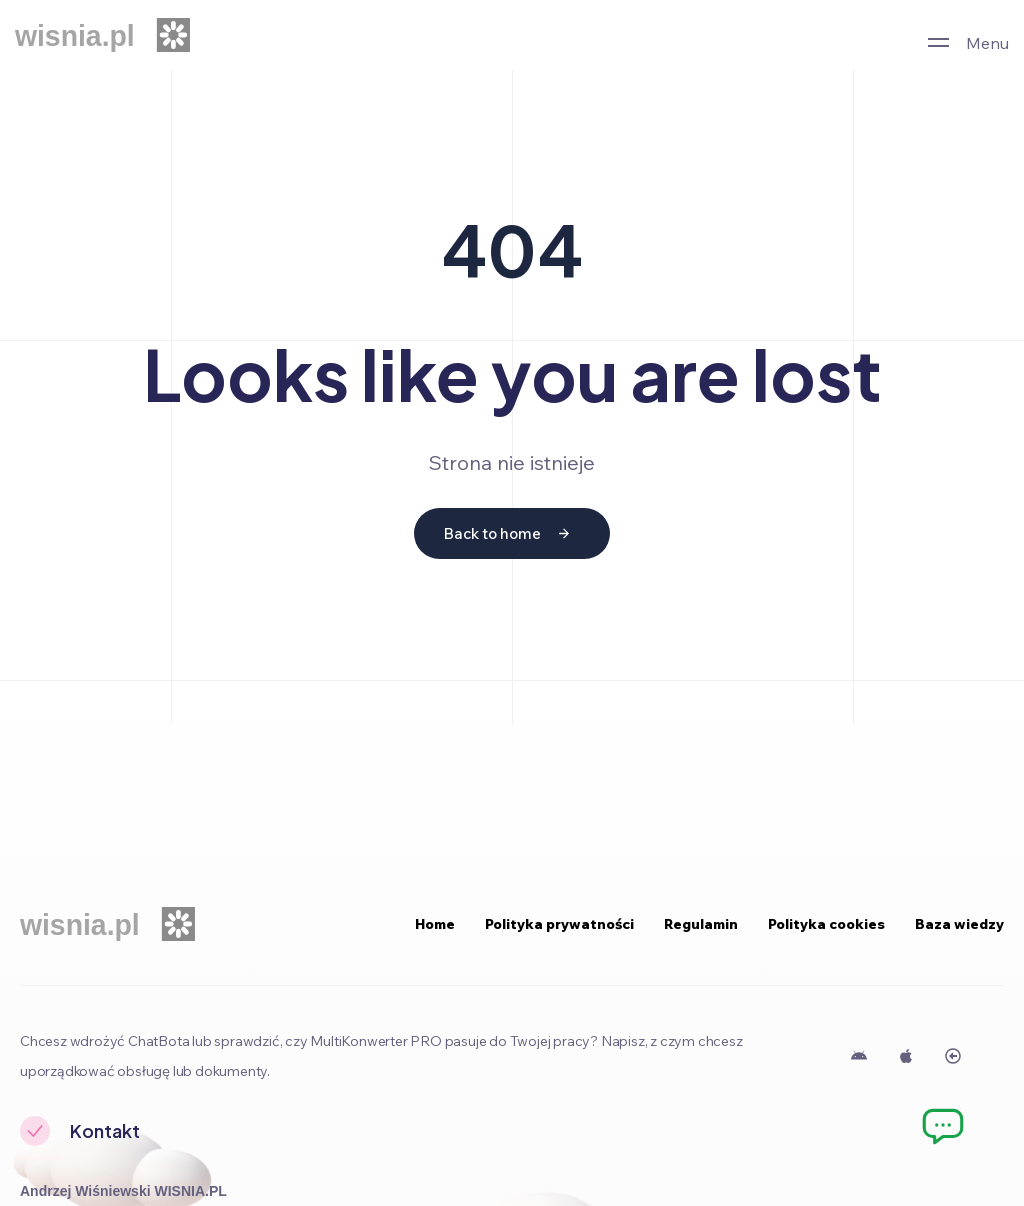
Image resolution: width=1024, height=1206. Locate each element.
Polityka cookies (826, 924)
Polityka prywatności (559, 924)
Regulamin (701, 924)
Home (435, 924)
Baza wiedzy (959, 924)
